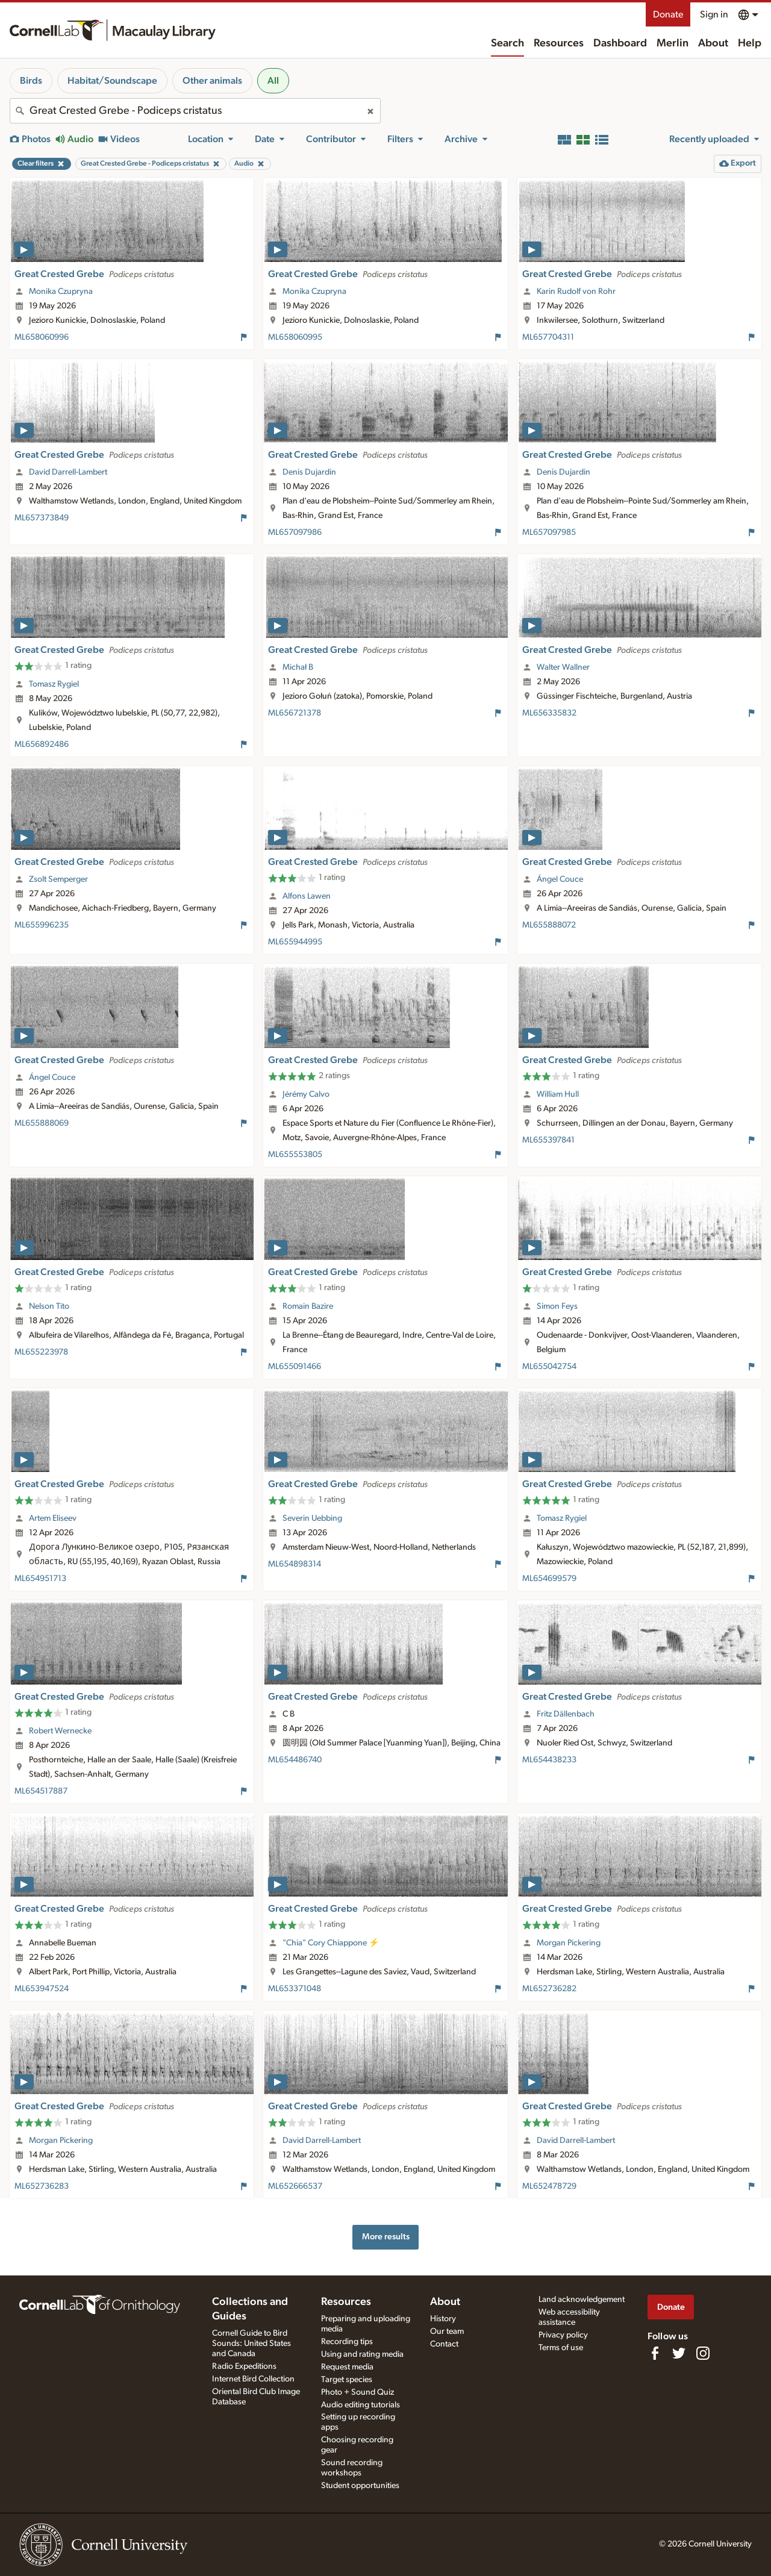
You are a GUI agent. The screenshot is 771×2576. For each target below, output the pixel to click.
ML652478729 (549, 2186)
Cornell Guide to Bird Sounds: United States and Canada (251, 2343)
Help (749, 43)
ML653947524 (41, 1989)
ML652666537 (295, 2186)
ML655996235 (41, 925)
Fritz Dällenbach (566, 1714)
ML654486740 (295, 1760)
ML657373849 (41, 518)
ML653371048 (294, 1989)
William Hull (558, 1094)
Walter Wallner (563, 667)
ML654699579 (549, 1578)
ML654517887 (40, 1791)
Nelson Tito (49, 1306)
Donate (668, 14)
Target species (346, 2379)
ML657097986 (295, 532)
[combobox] (195, 111)
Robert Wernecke (60, 1731)
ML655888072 (549, 925)
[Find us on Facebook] (655, 2353)
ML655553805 (295, 1154)
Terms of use (560, 2348)
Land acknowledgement (581, 2299)
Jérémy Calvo (305, 1094)
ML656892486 (41, 744)
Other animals (212, 81)
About (713, 43)
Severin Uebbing (312, 1518)
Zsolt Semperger (58, 879)
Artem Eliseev (52, 1518)
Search (507, 43)
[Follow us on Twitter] (679, 2353)
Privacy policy (563, 2335)
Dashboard (620, 43)
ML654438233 (549, 1760)
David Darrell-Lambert (68, 472)
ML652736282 (549, 1989)
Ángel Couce (560, 879)
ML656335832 (549, 713)
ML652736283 (41, 2186)
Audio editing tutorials (360, 2405)
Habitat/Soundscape (112, 81)
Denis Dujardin (309, 472)
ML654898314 (294, 1564)
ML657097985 (549, 532)
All (273, 81)
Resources (559, 43)
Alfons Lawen (306, 896)
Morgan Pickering (569, 1943)
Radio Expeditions (244, 2366)
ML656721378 (294, 713)
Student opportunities (360, 2485)
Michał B (297, 667)
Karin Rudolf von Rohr (576, 291)
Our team (447, 2331)
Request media (347, 2367)
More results (386, 2236)
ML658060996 (41, 337)
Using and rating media (362, 2354)
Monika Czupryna (61, 291)
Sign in (714, 14)
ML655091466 (294, 1366)
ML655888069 (41, 1123)
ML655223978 (41, 1352)
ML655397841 (548, 1140)
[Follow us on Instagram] (703, 2353)
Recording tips (347, 2341)
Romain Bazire (307, 1306)
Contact (444, 2344)
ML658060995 (295, 337)
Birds (31, 81)
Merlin (672, 43)
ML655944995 (295, 942)
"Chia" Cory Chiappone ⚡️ (330, 1943)
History (443, 2319)
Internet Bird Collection (253, 2379)
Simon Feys (557, 1306)
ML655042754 (549, 1366)
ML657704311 (548, 337)
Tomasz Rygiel (54, 684)
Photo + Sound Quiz (357, 2392)
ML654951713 (40, 1578)
